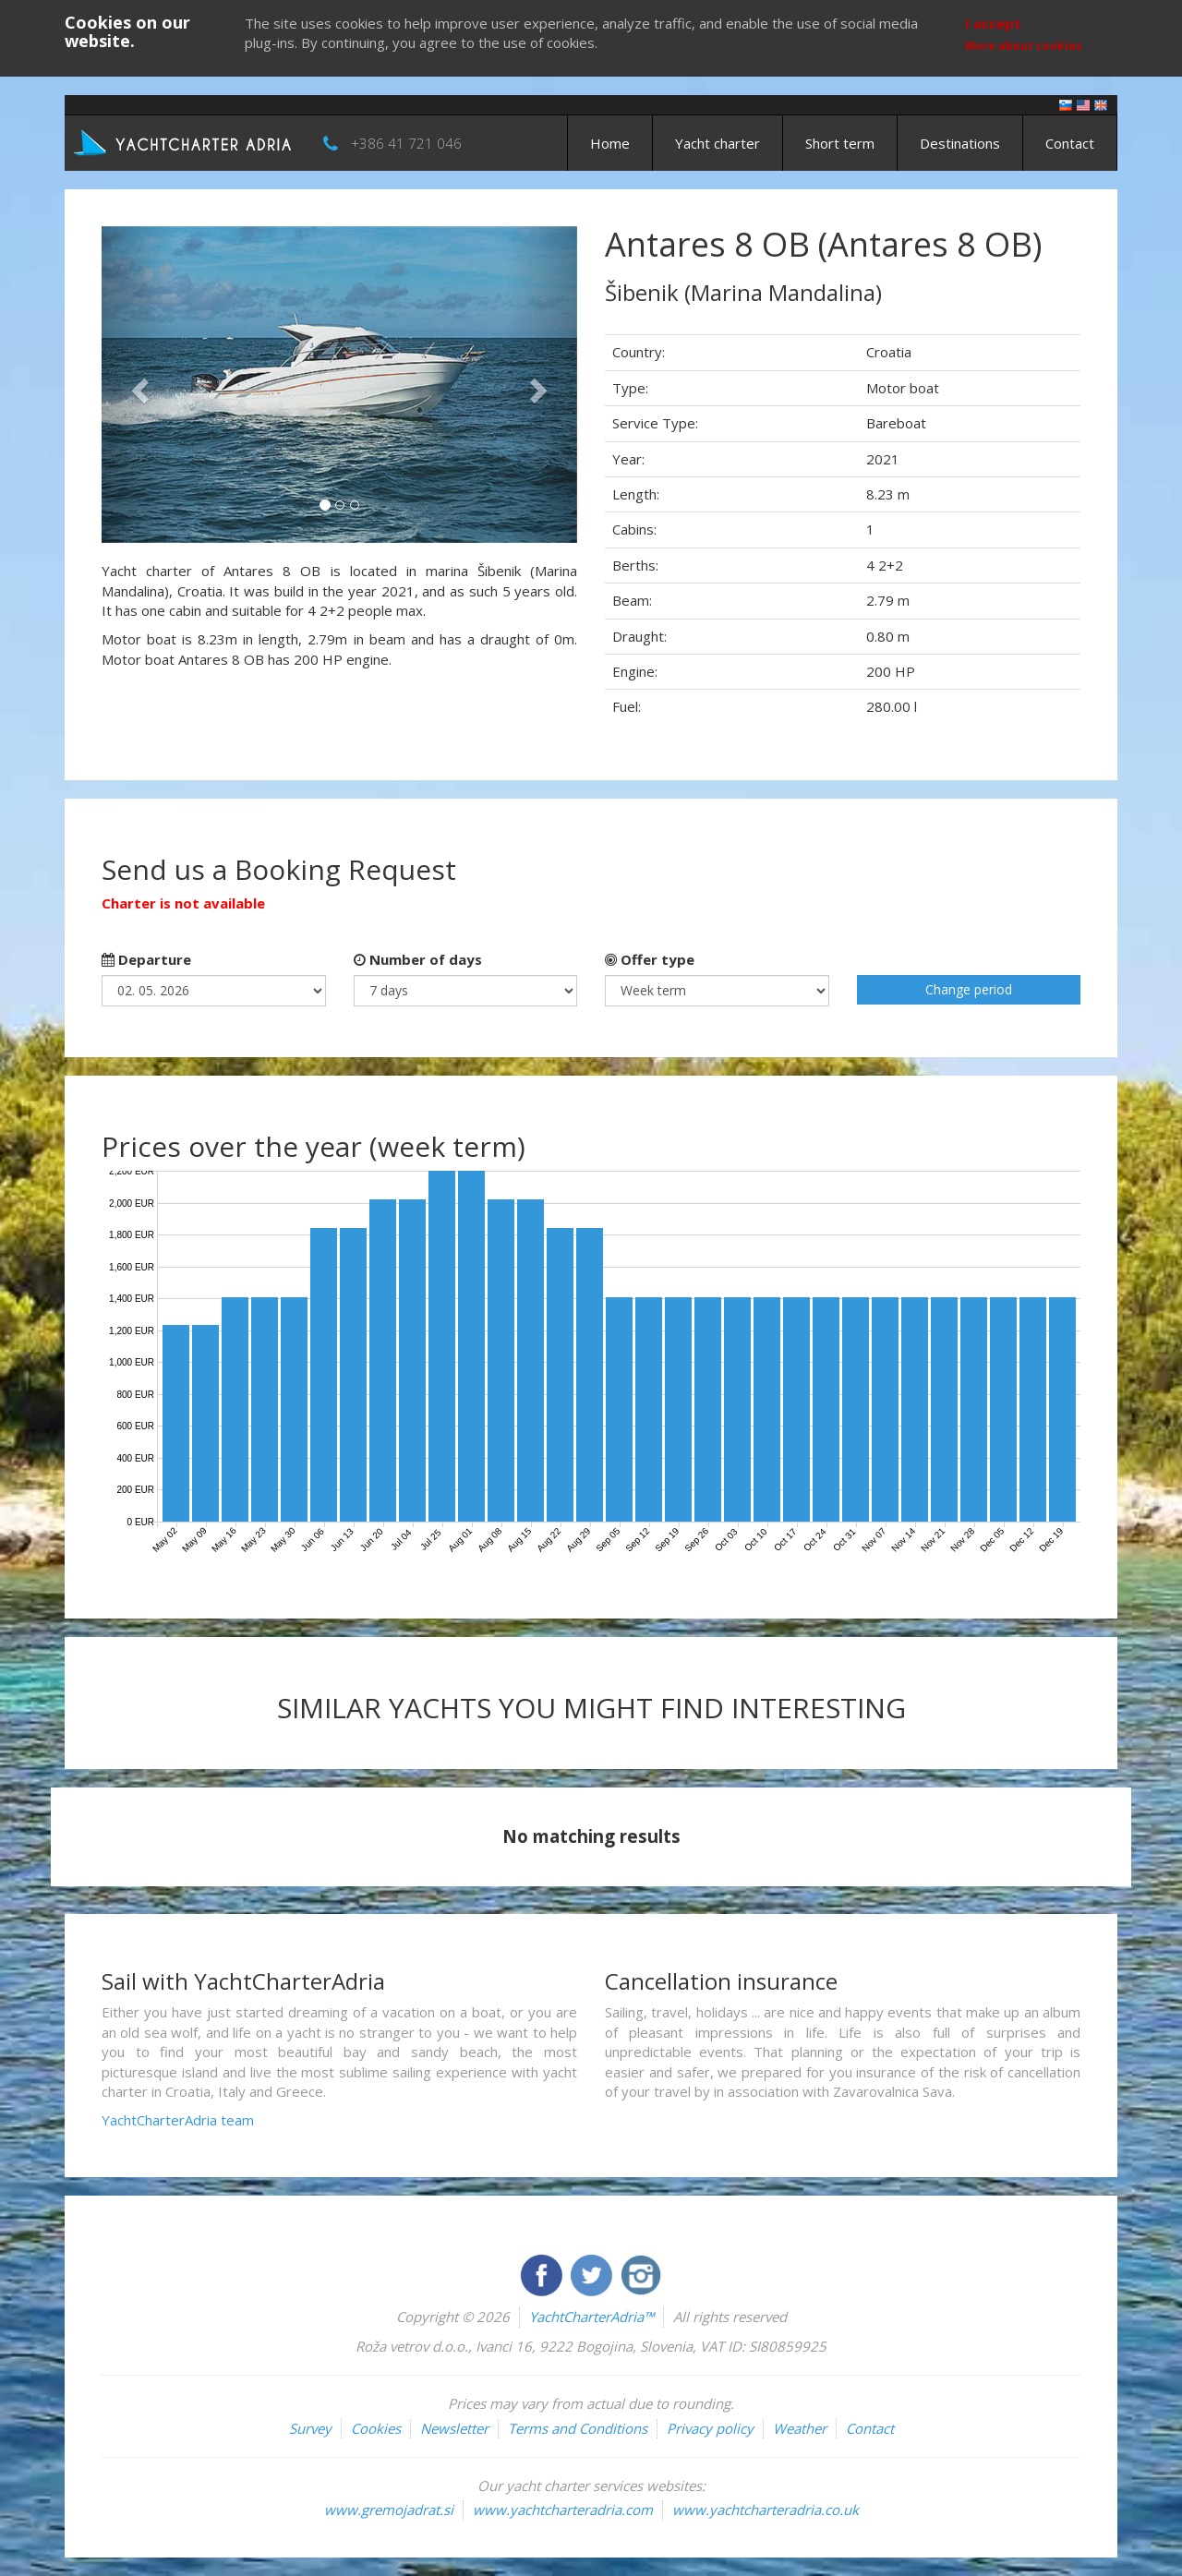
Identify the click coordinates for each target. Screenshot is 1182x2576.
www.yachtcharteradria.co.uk (765, 2509)
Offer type (649, 959)
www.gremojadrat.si (388, 2509)
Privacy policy (710, 2428)
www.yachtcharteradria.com (563, 2509)
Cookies (376, 2428)
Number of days (418, 959)
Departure (146, 959)
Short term (839, 143)
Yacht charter (717, 143)
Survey (310, 2428)
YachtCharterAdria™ (591, 2316)
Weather (799, 2428)
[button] (137, 384)
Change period (968, 989)
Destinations (960, 143)
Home (610, 143)
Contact (1069, 143)
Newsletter (454, 2428)
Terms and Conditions (577, 2428)
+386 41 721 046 (406, 143)
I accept (993, 23)
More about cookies (1023, 46)
